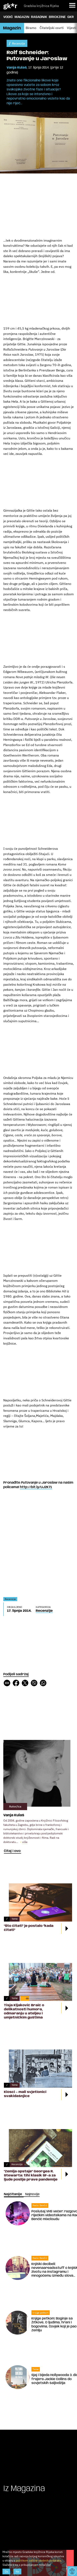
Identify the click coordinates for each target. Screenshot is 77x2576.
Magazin (22, 17)
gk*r (10, 5)
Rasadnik (39, 17)
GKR (70, 17)
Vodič (8, 17)
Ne (17, 2571)
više (25, 1842)
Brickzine (57, 17)
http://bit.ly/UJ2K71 (36, 1487)
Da (6, 2571)
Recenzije (18, 43)
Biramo (31, 28)
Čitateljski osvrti (52, 28)
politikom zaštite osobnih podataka (38, 2560)
